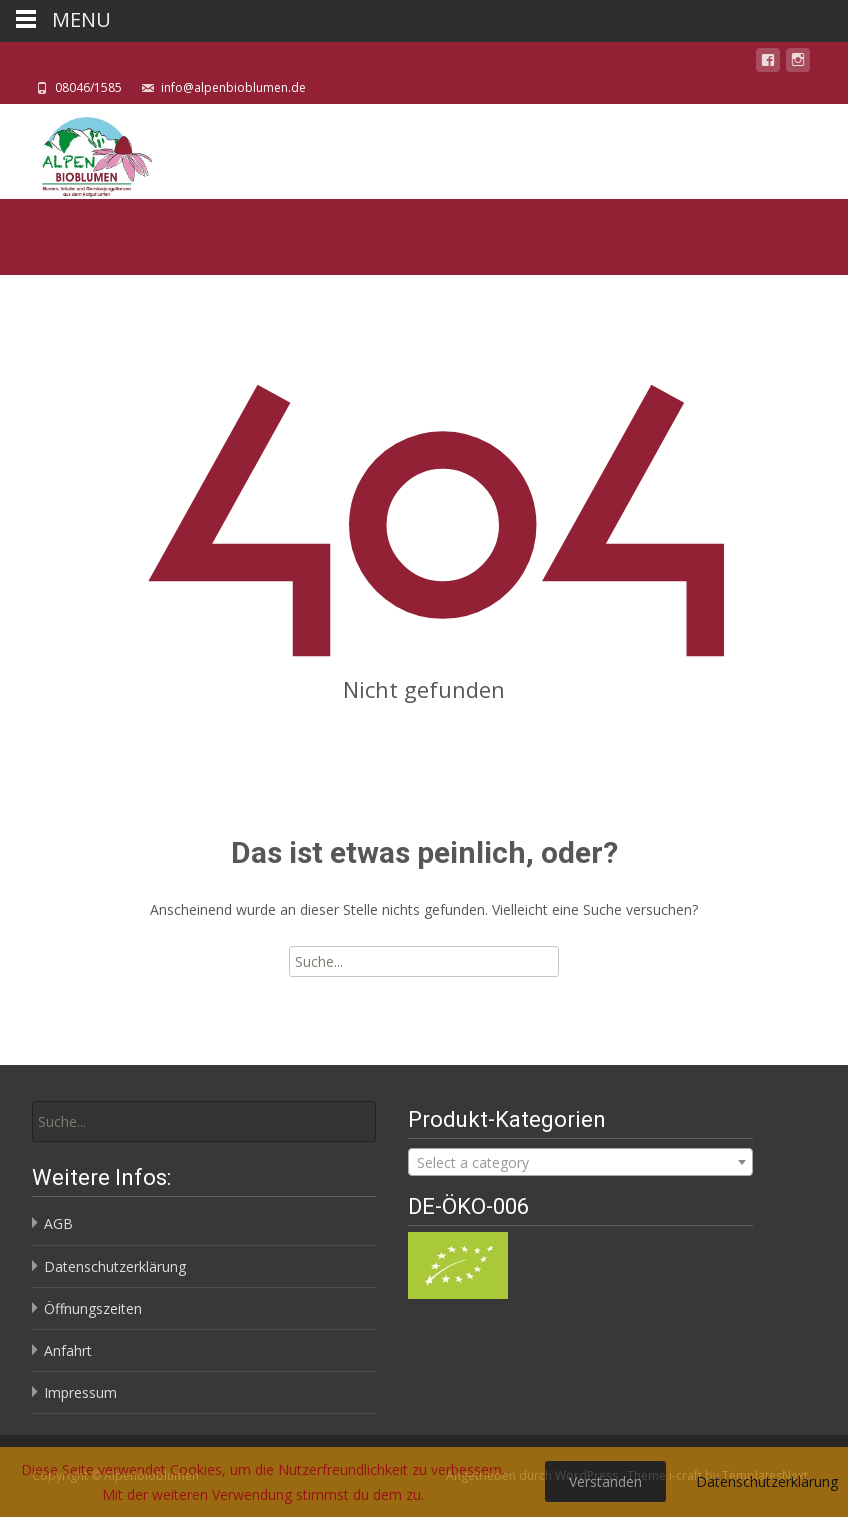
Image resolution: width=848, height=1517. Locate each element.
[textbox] (580, 1163)
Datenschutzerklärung (115, 1266)
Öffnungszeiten (93, 1308)
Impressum (80, 1392)
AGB (58, 1223)
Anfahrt (68, 1350)
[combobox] (580, 1162)
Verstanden (605, 1481)
